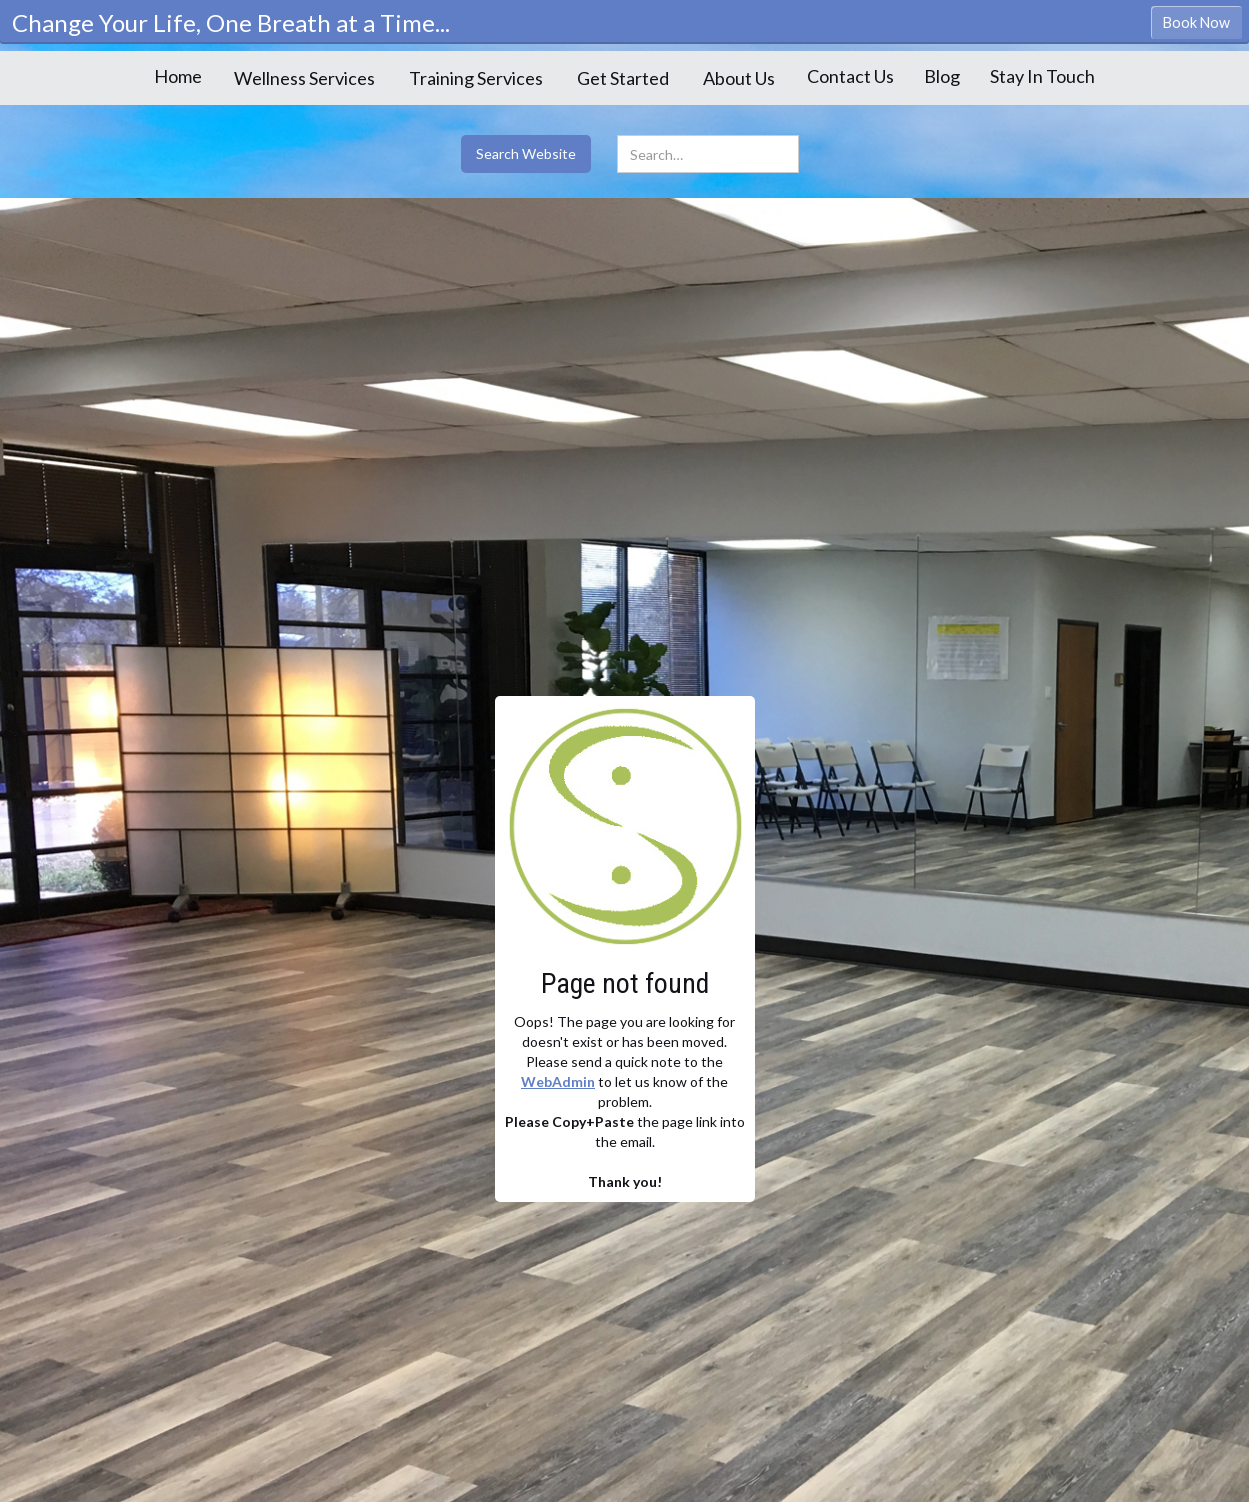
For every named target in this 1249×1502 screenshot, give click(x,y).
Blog (942, 76)
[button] (304, 78)
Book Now (1196, 22)
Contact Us (850, 76)
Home (178, 76)
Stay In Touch (1042, 76)
